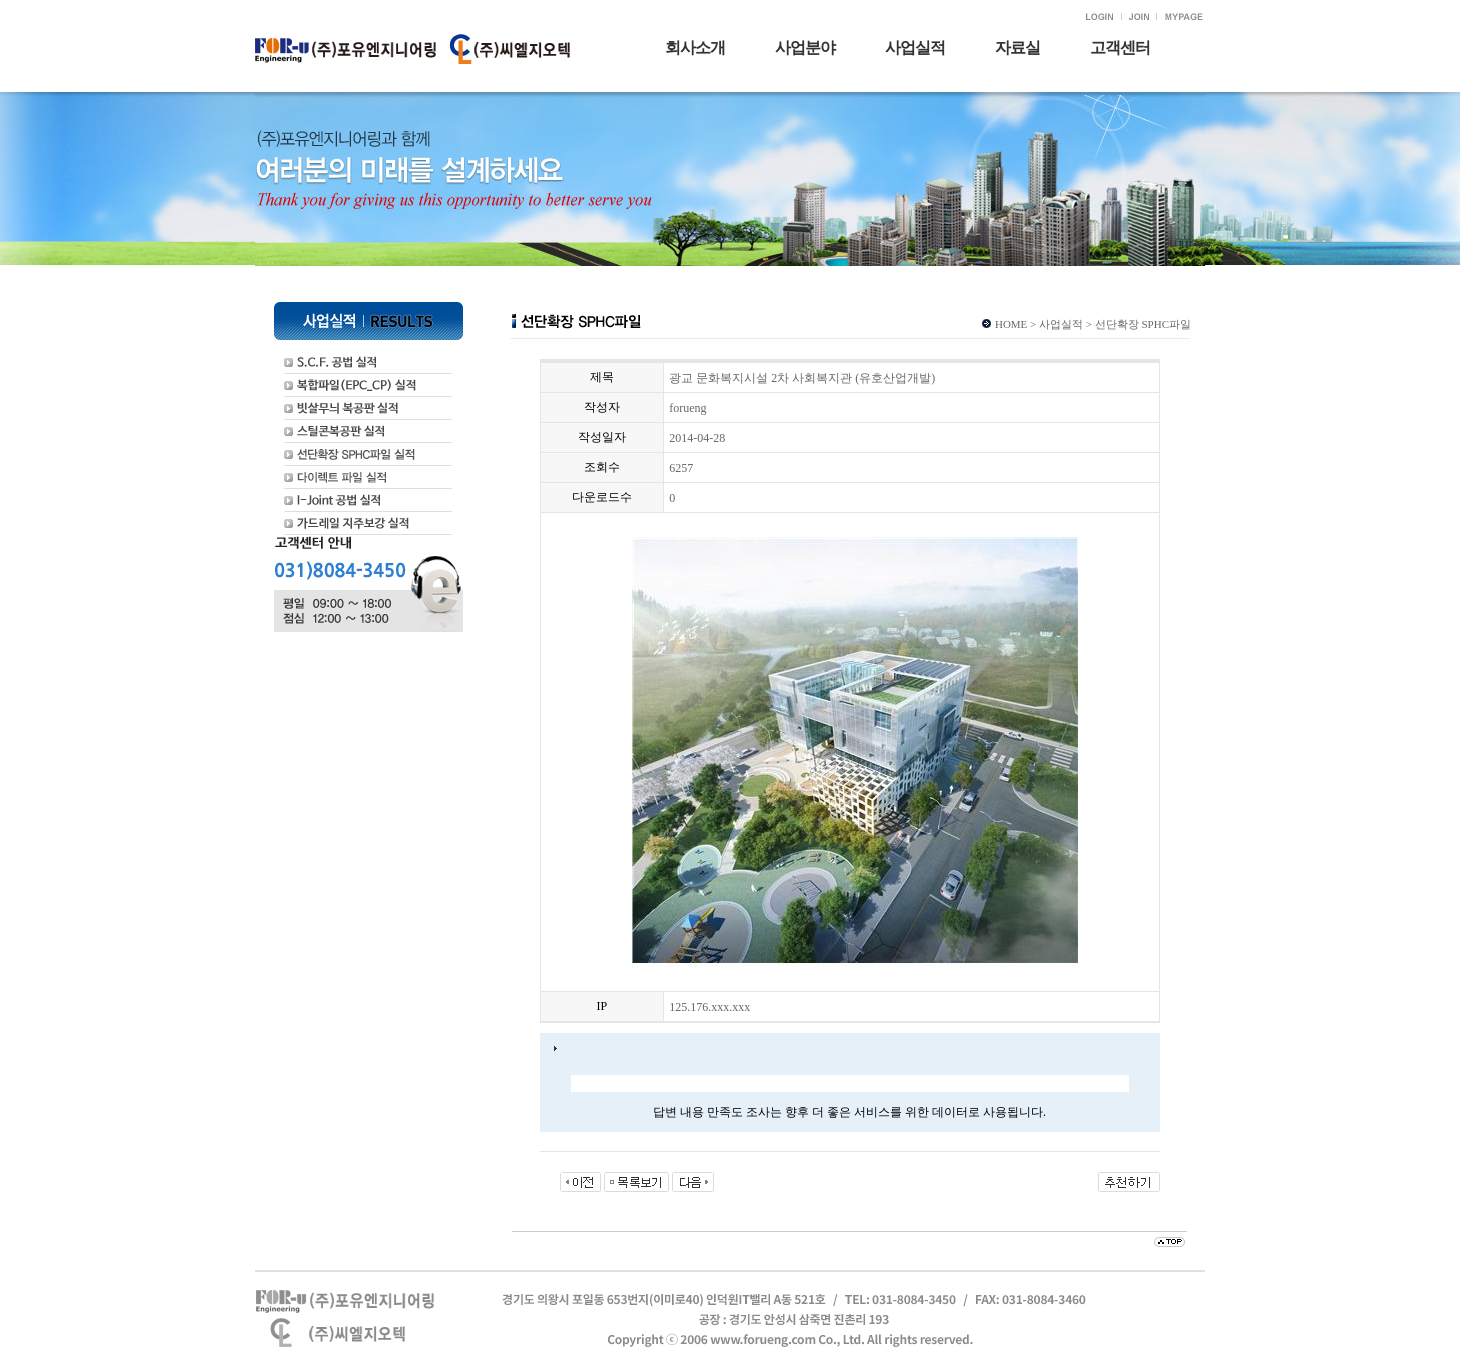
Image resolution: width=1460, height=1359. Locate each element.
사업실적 (915, 47)
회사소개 (695, 47)
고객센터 (1120, 47)
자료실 (1017, 47)
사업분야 (805, 47)
